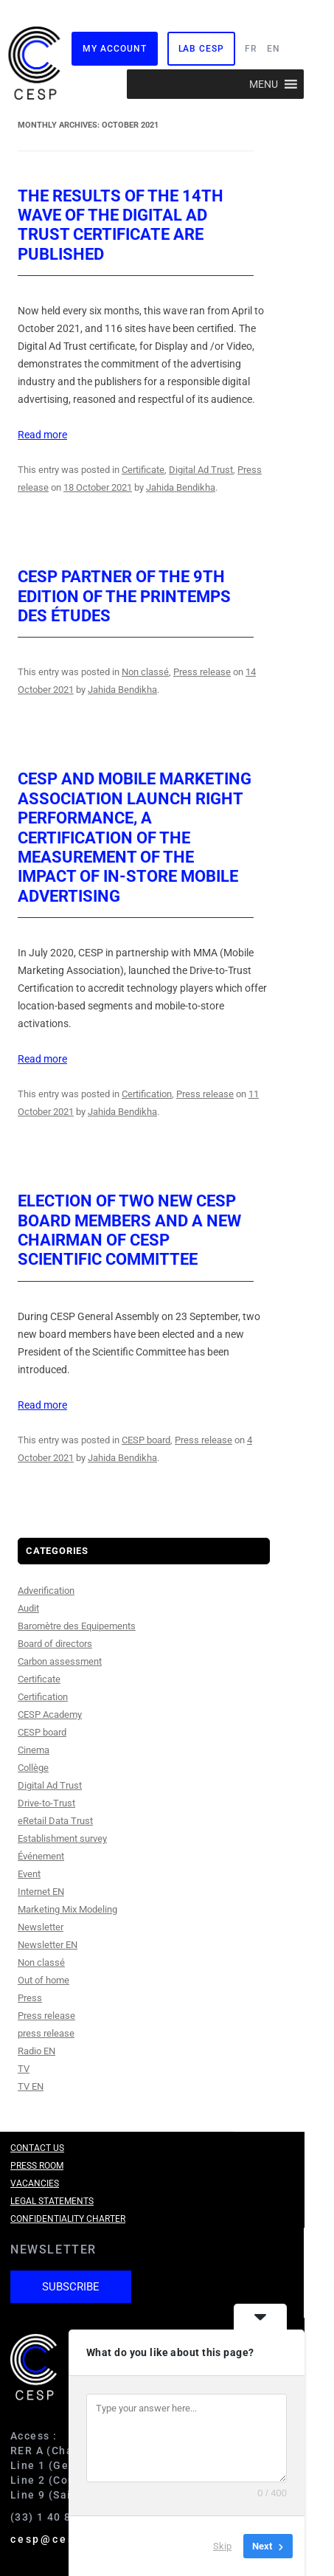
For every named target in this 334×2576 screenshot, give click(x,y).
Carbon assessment (60, 1661)
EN (273, 49)
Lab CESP (201, 49)
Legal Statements (52, 2201)
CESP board (146, 1440)
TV (23, 2068)
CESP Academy (50, 1714)
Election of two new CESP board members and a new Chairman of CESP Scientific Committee (129, 1230)
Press (30, 1997)
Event (29, 1873)
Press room (36, 2166)
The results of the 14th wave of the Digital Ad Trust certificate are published (120, 225)
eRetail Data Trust (55, 1820)
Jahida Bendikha (180, 487)
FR (251, 49)
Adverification (46, 1590)
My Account (114, 49)
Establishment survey (62, 1838)
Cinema (33, 1749)
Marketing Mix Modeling (67, 1909)
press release (46, 2033)
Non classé (145, 671)
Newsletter (40, 1927)
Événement (41, 1856)
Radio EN (36, 2051)
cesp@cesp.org (59, 2539)
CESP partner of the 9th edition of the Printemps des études (124, 596)
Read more (42, 435)
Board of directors (55, 1643)
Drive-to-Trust (46, 1803)
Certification (147, 1093)
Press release (202, 671)
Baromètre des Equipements (77, 1625)
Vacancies (34, 2183)
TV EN (31, 2086)
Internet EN (41, 1891)
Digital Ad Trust (201, 469)
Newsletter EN (47, 1944)
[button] (263, 84)
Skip (222, 2546)
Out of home (43, 1980)
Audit (28, 1608)
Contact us (37, 2148)
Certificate (143, 469)
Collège (33, 1767)
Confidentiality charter (67, 2219)
